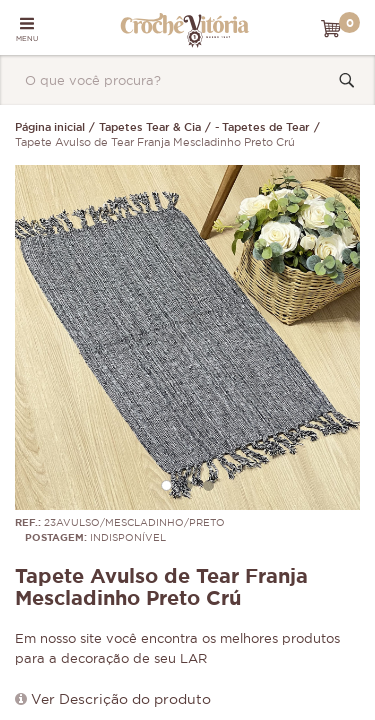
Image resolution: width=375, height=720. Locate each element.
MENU (27, 29)
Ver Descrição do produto (121, 700)
